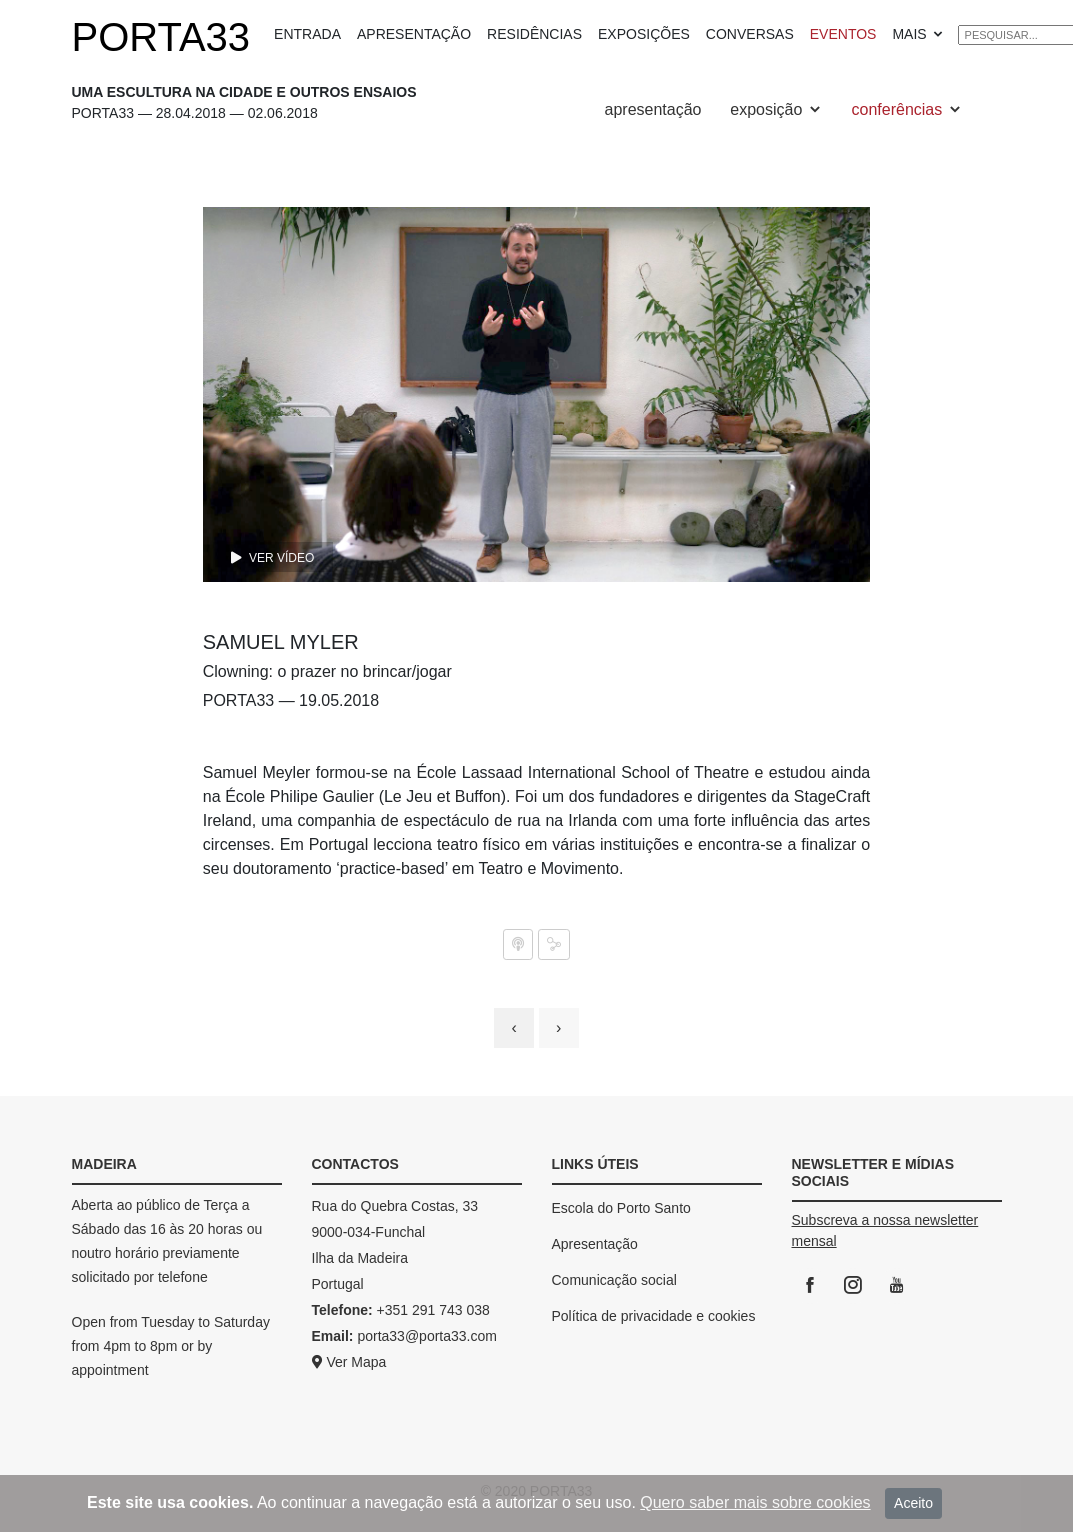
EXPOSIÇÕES (644, 34)
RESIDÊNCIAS (534, 34)
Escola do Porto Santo (621, 1208)
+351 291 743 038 (433, 1310)
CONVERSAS (750, 34)
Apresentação (595, 1244)
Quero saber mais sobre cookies (755, 1502)
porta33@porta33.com (427, 1336)
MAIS (918, 34)
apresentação (653, 109)
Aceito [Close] (913, 1503)
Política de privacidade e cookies (654, 1316)
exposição (776, 109)
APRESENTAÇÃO (414, 34)
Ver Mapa (349, 1362)
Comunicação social (614, 1280)
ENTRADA (307, 34)
